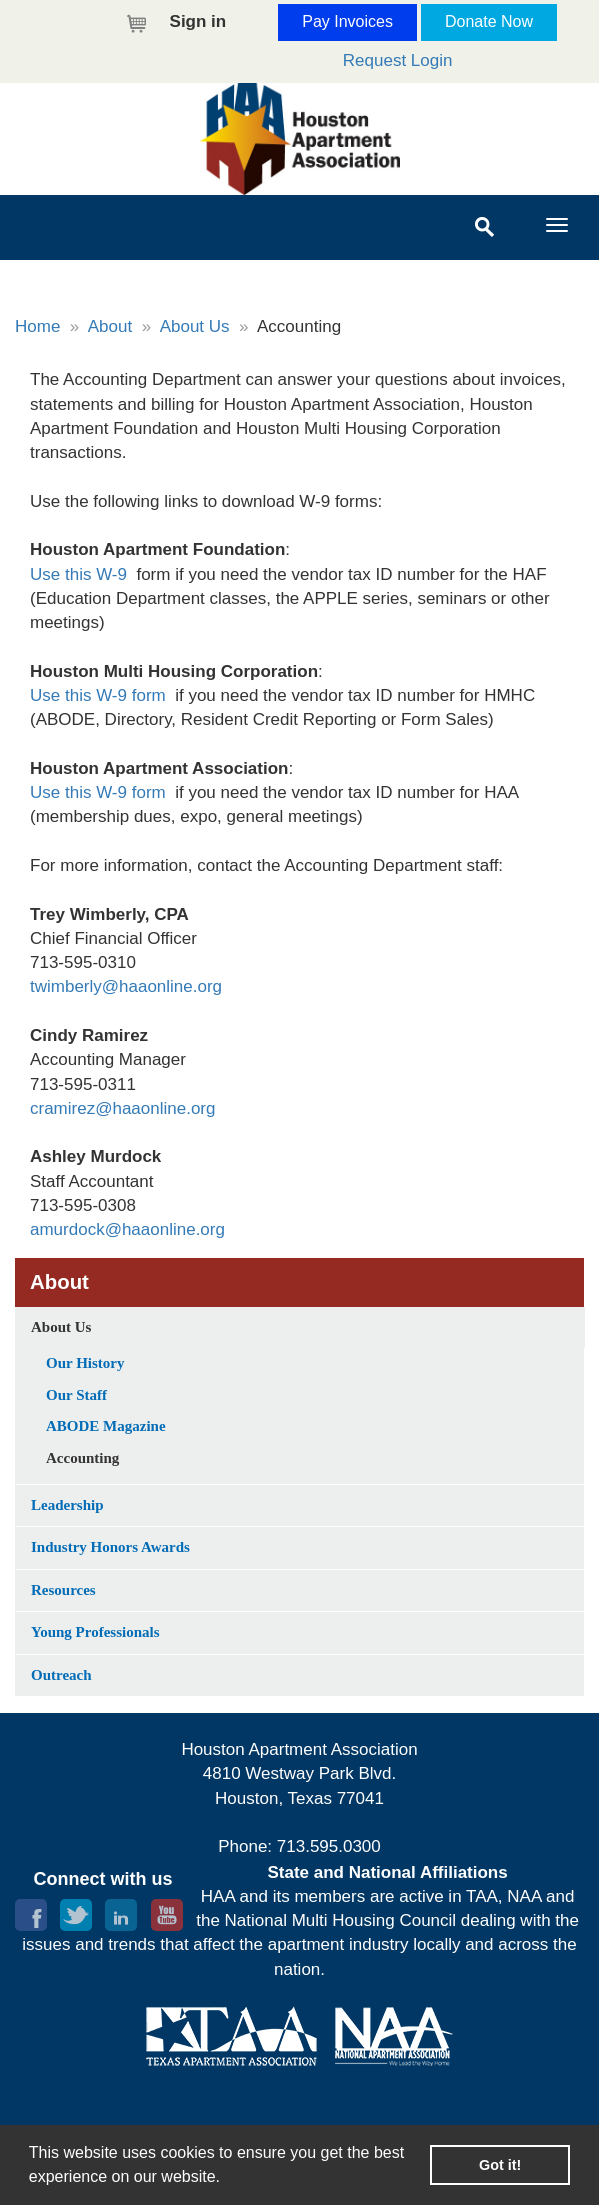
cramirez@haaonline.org (122, 1108)
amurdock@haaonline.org (127, 1229)
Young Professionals (95, 1632)
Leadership (67, 1505)
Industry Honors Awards (110, 1547)
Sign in (198, 21)
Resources (63, 1590)
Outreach (61, 1675)
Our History (85, 1363)
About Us (195, 326)
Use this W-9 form (98, 695)
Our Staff (76, 1395)
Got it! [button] (500, 2165)
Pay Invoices (347, 21)
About (110, 326)
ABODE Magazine (106, 1426)
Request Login (398, 60)
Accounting (82, 1458)
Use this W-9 (78, 574)
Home (37, 326)
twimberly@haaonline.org (126, 986)
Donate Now (489, 21)
